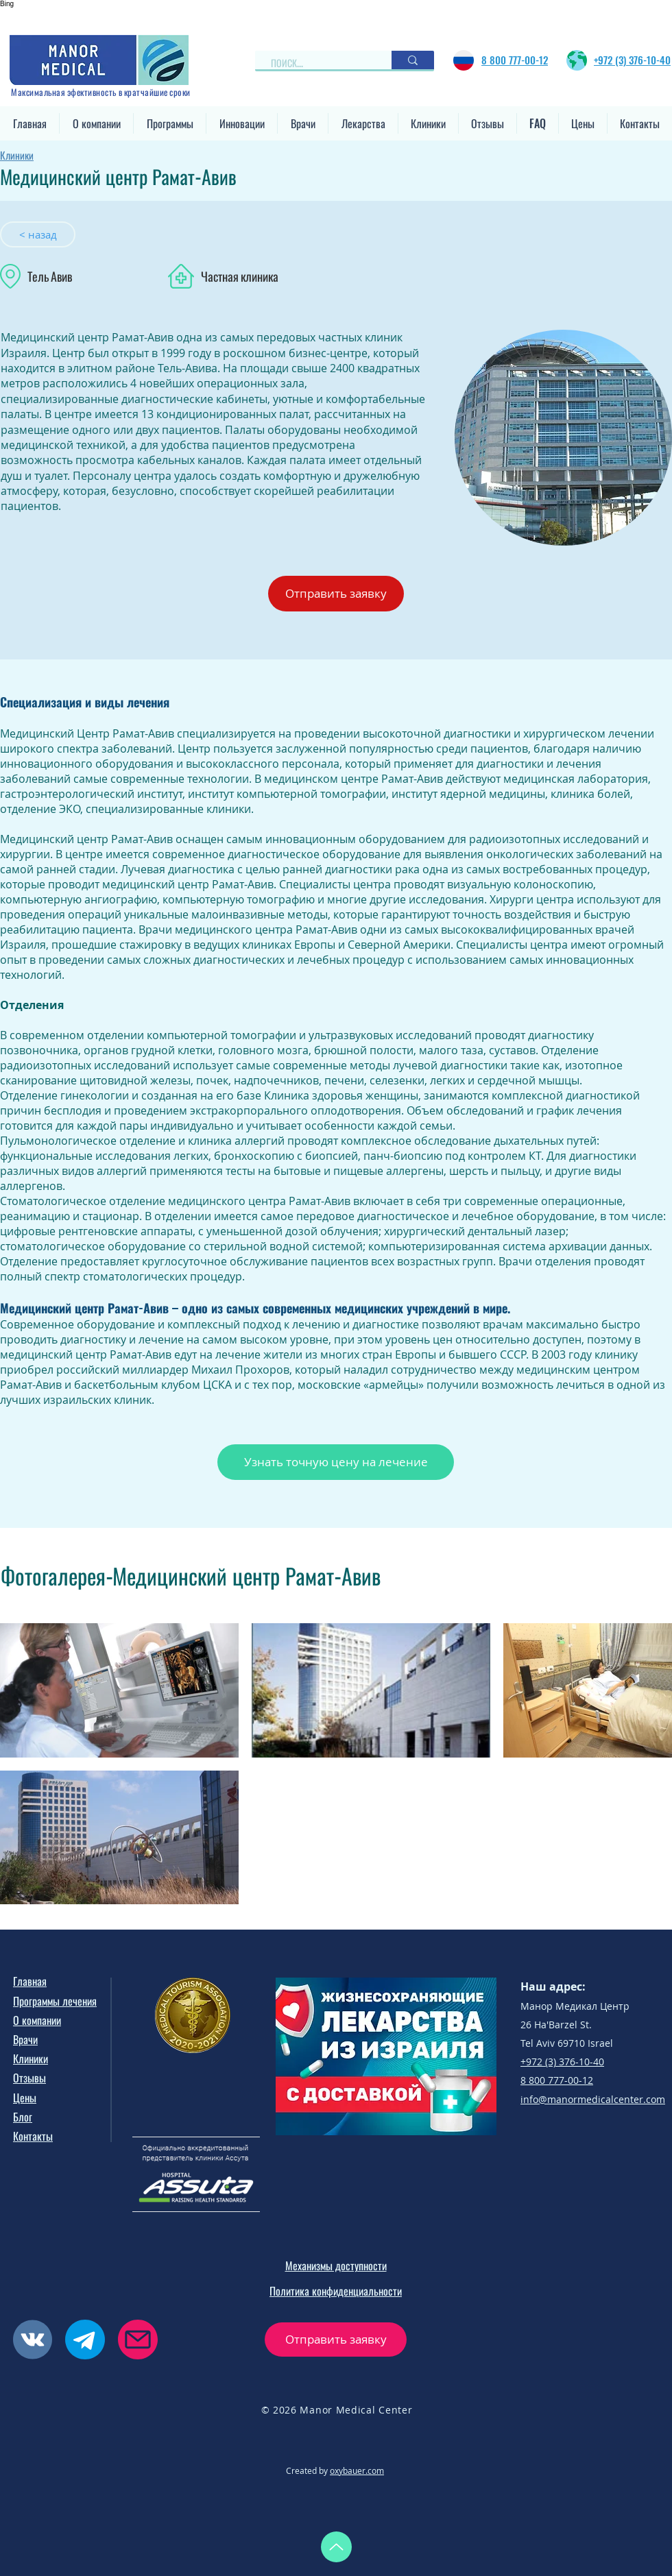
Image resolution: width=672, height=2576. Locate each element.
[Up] (336, 2546)
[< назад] (37, 234)
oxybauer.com (357, 2470)
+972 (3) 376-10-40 (562, 2061)
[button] (96, 123)
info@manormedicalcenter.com (592, 2099)
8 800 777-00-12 (556, 2080)
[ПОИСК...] (317, 63)
